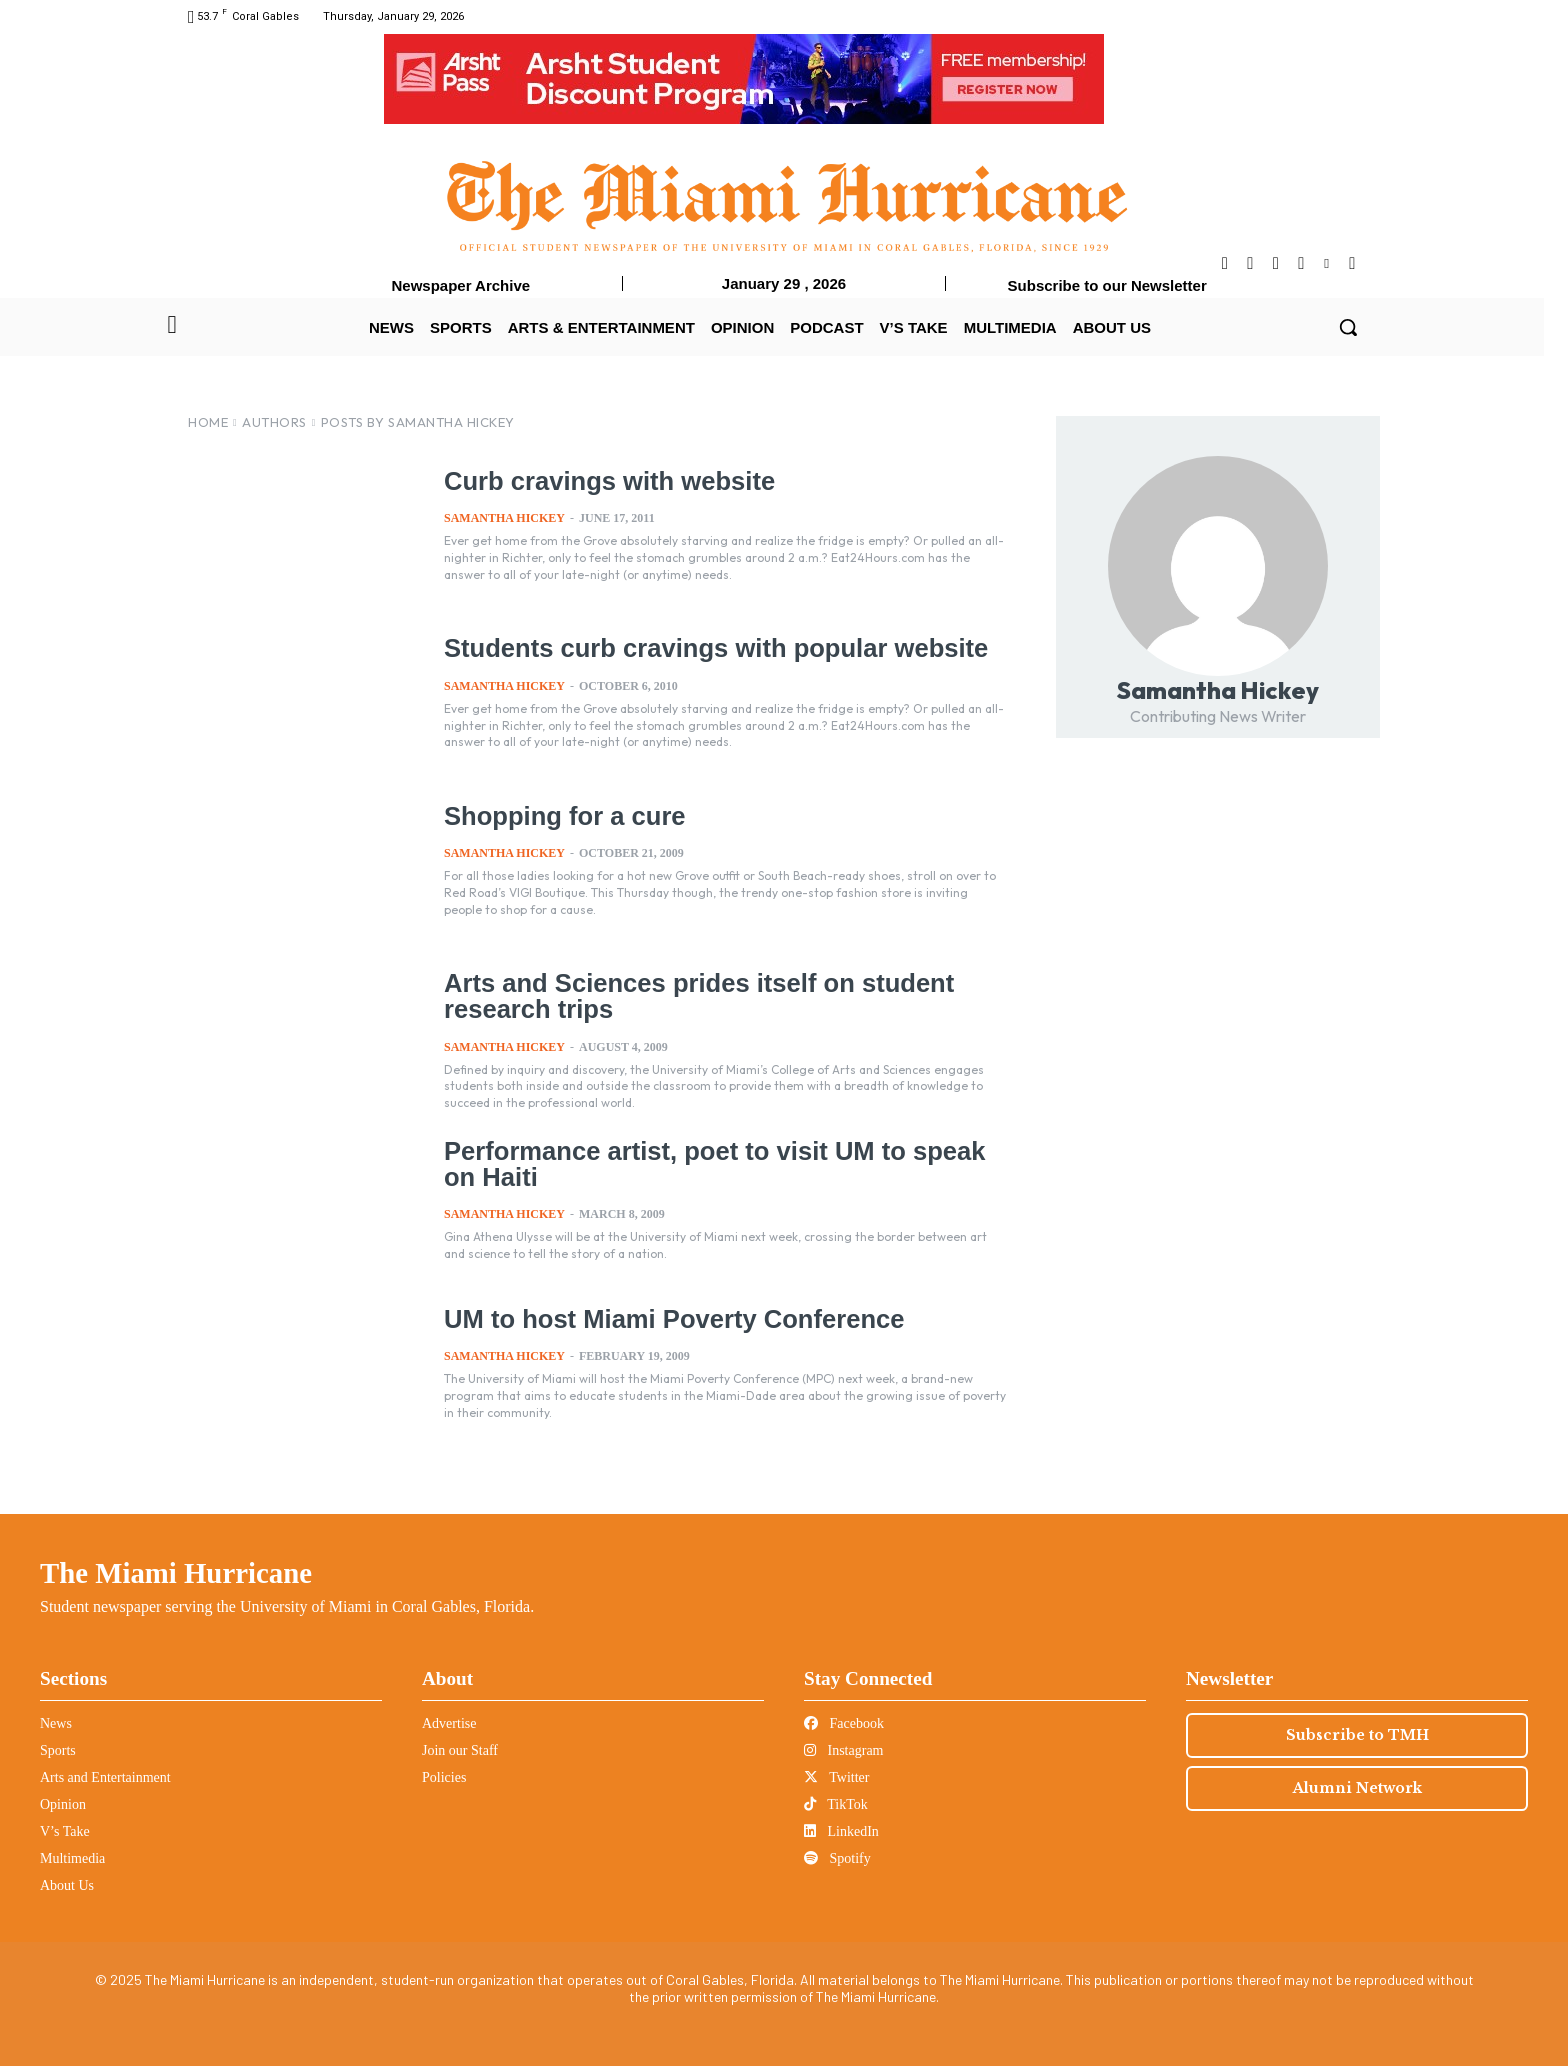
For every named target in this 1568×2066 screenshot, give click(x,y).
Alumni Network (1357, 1788)
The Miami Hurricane (176, 1573)
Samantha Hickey (504, 518)
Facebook (844, 1723)
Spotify (837, 1858)
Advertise (449, 1723)
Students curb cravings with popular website (710, 648)
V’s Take (65, 1831)
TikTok (836, 1804)
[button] (1348, 327)
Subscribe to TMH (1357, 1735)
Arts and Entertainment (105, 1777)
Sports (58, 1750)
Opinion (63, 1804)
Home (208, 422)
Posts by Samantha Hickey (418, 422)
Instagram (843, 1750)
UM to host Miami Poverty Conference (669, 1319)
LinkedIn (841, 1831)
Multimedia (72, 1858)
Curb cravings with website (606, 481)
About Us (67, 1885)
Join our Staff (460, 1750)
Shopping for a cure (562, 816)
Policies (444, 1777)
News (56, 1723)
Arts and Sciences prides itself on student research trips (693, 995)
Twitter (836, 1777)
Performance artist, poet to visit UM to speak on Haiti (708, 1163)
